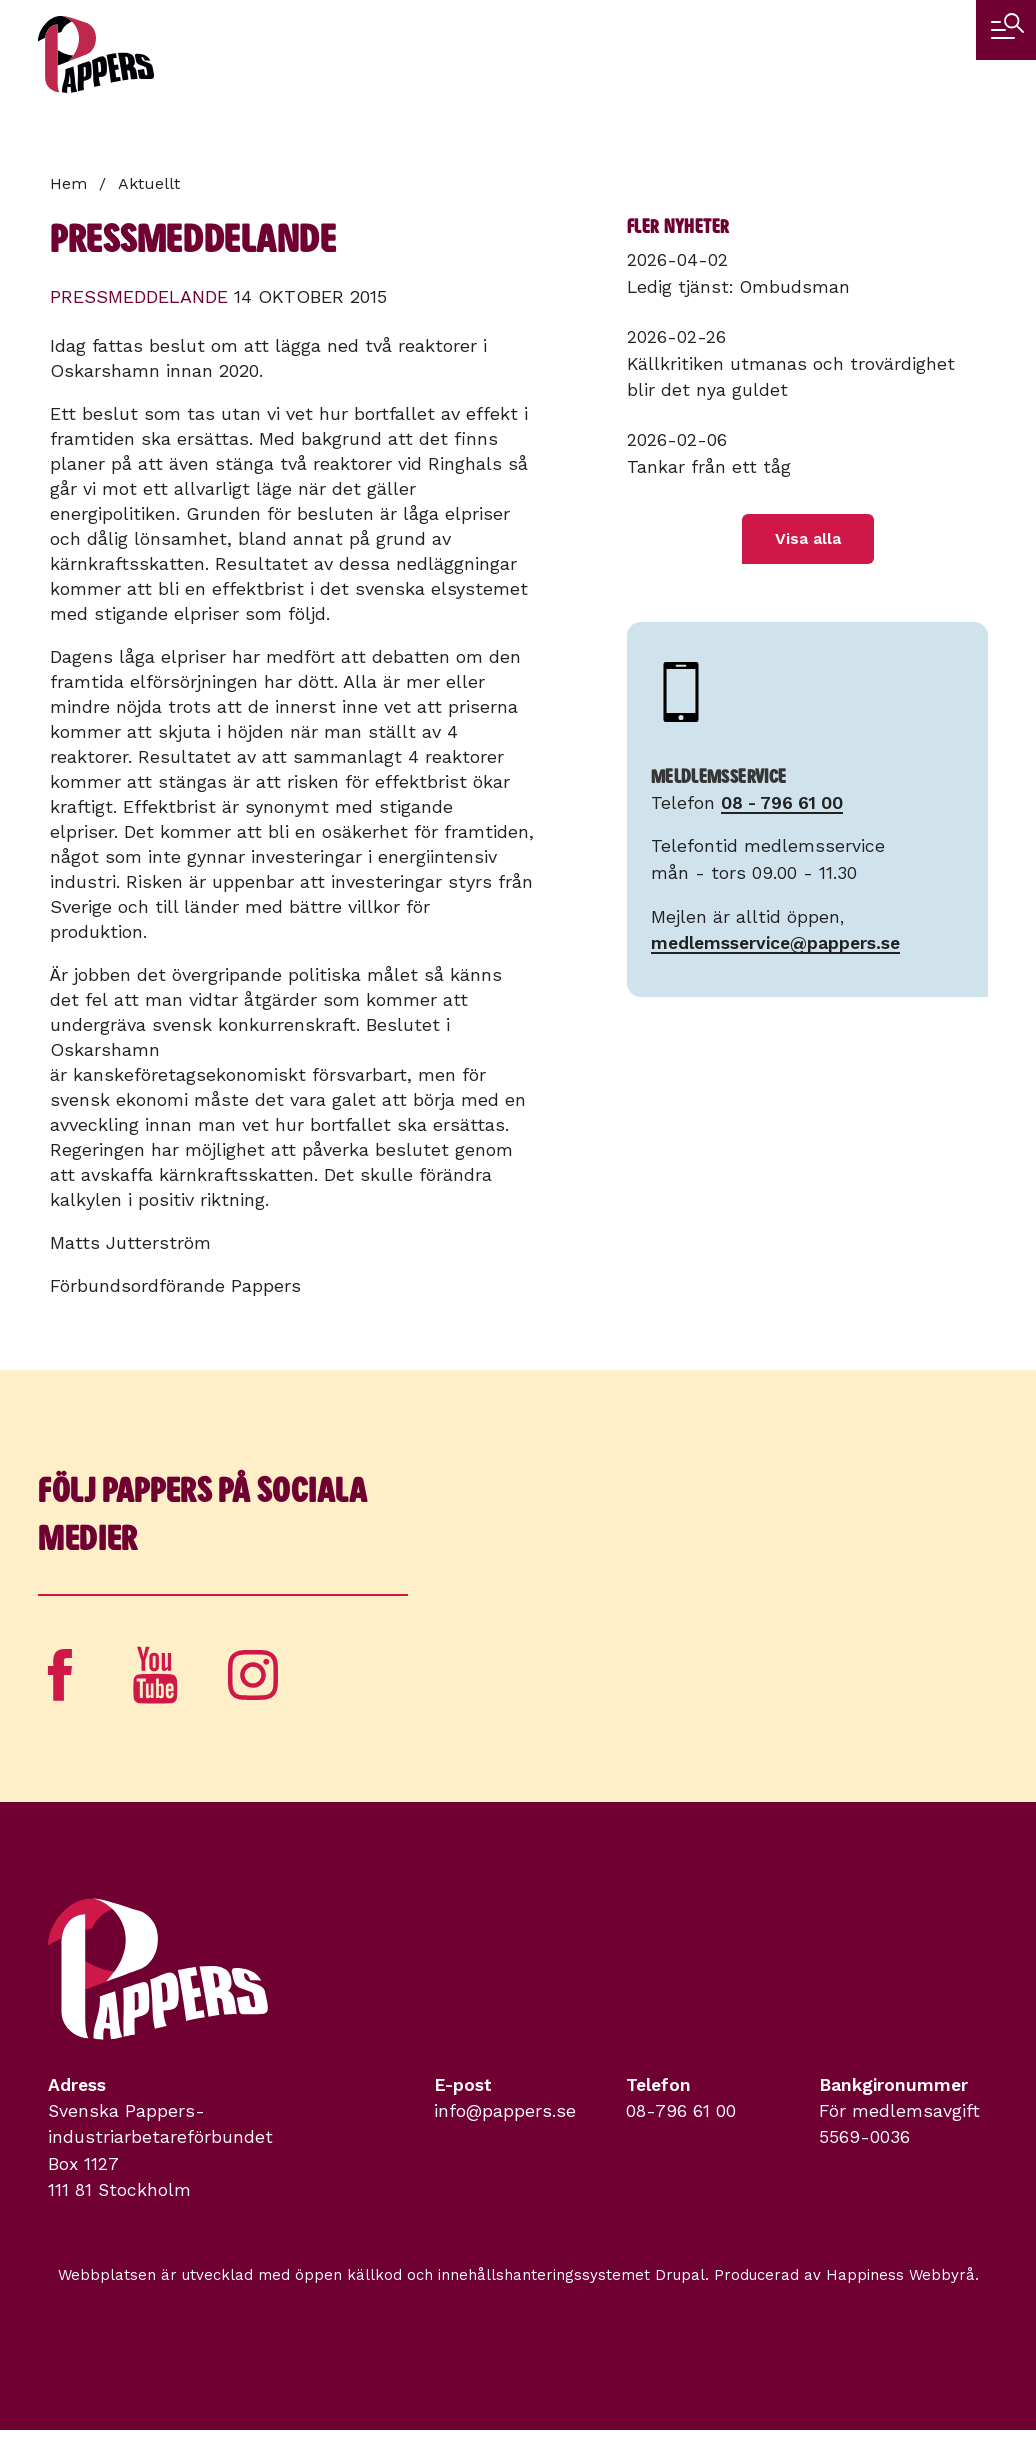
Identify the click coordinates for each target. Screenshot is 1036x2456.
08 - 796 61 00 (782, 803)
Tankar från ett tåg (709, 467)
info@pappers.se (505, 2111)
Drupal (680, 2275)
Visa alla (808, 538)
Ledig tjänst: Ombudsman (738, 287)
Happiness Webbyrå (900, 2275)
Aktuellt (149, 183)
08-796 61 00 (681, 2111)
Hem (68, 183)
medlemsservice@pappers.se (775, 943)
